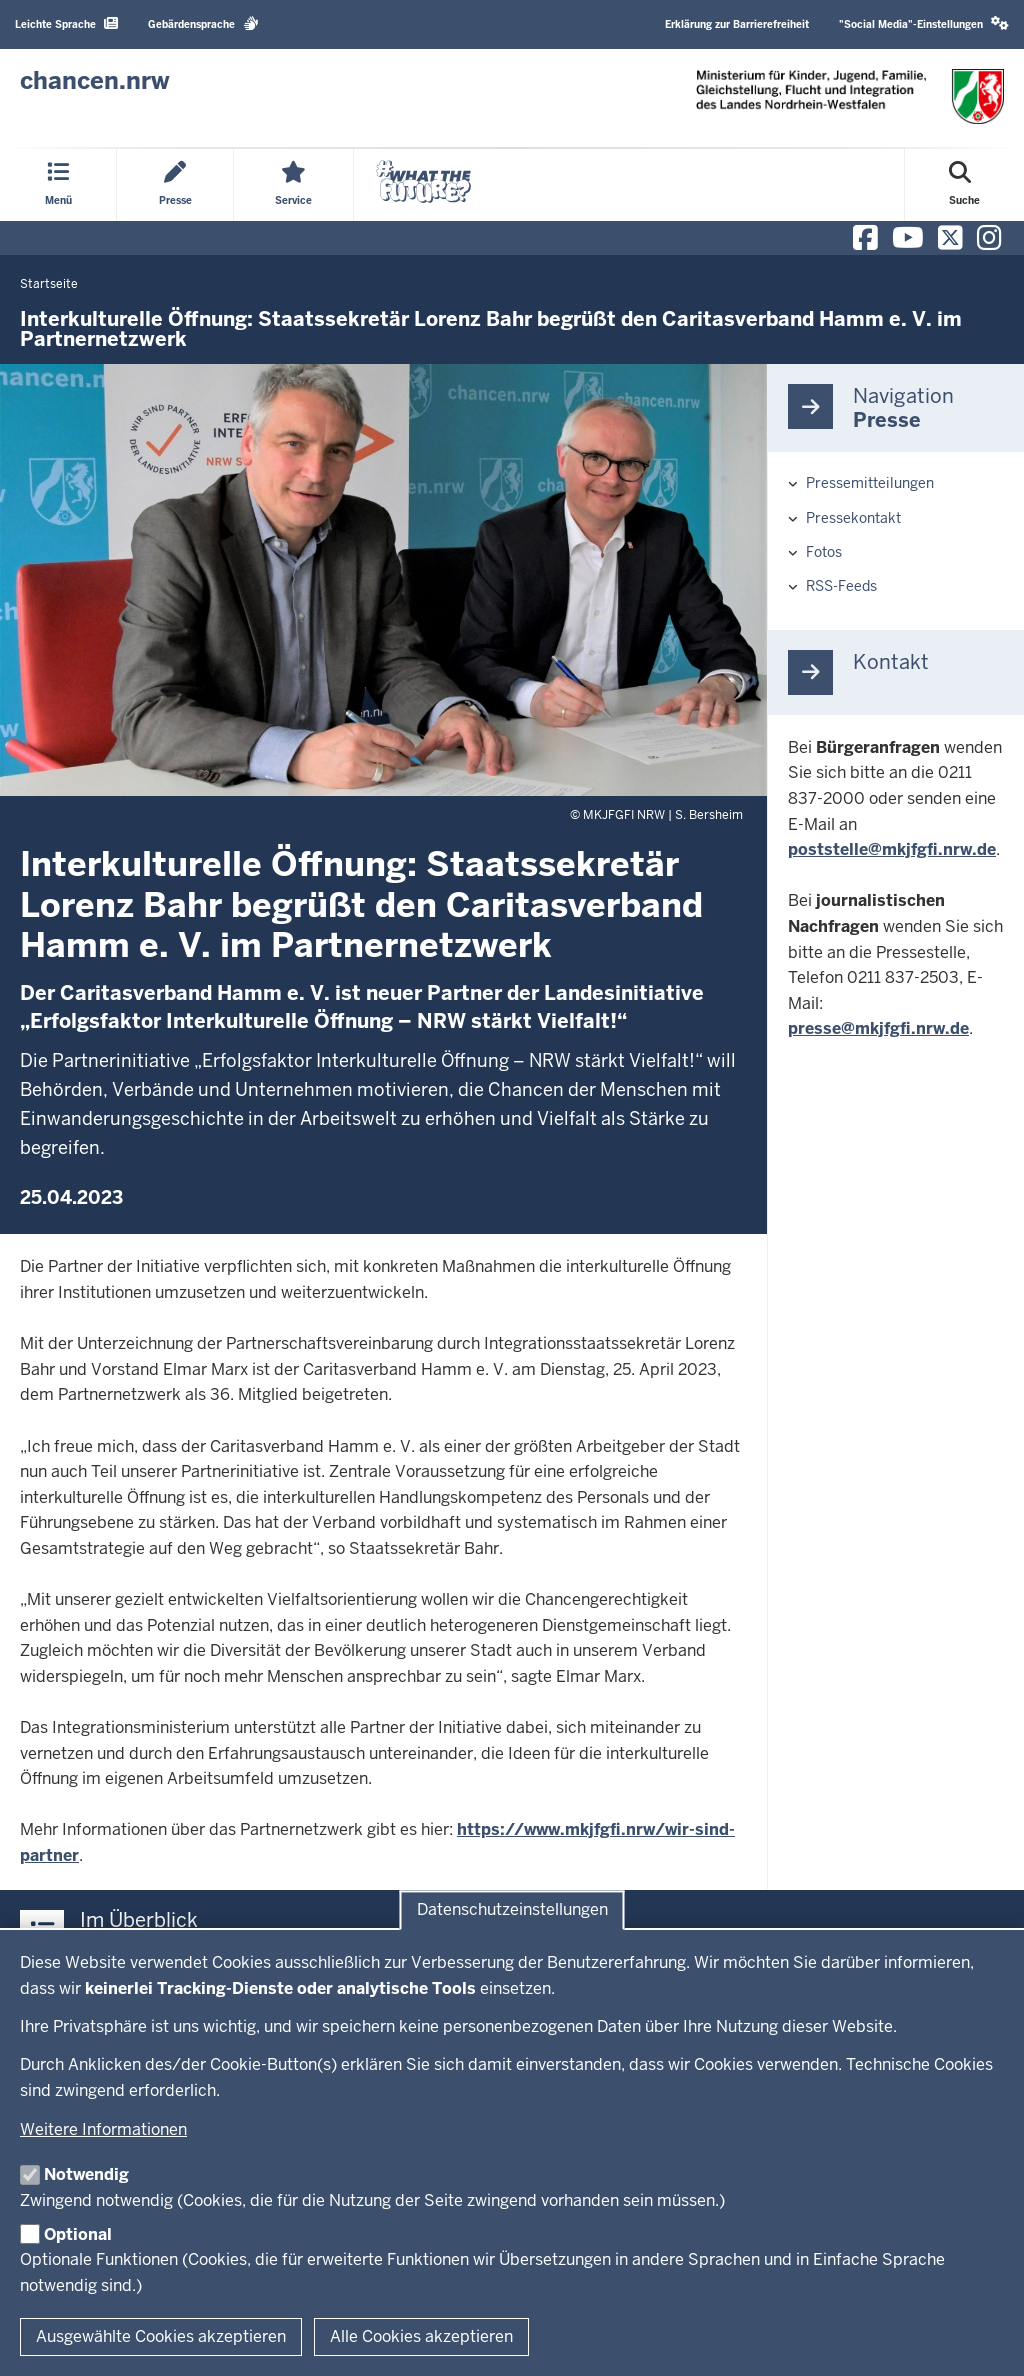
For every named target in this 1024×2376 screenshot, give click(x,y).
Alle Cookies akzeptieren (421, 2336)
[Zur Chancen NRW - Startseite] (95, 81)
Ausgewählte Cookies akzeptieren (161, 2336)
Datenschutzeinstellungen (512, 1910)
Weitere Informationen (103, 2129)
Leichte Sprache (66, 23)
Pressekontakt (853, 518)
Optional (78, 2234)
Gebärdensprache (203, 23)
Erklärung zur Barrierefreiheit (737, 24)
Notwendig (86, 2174)
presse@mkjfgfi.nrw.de (878, 1028)
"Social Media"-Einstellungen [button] (924, 23)
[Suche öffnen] (964, 185)
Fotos (824, 552)
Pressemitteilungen (870, 483)
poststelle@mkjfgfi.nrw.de (892, 849)
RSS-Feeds (841, 586)
